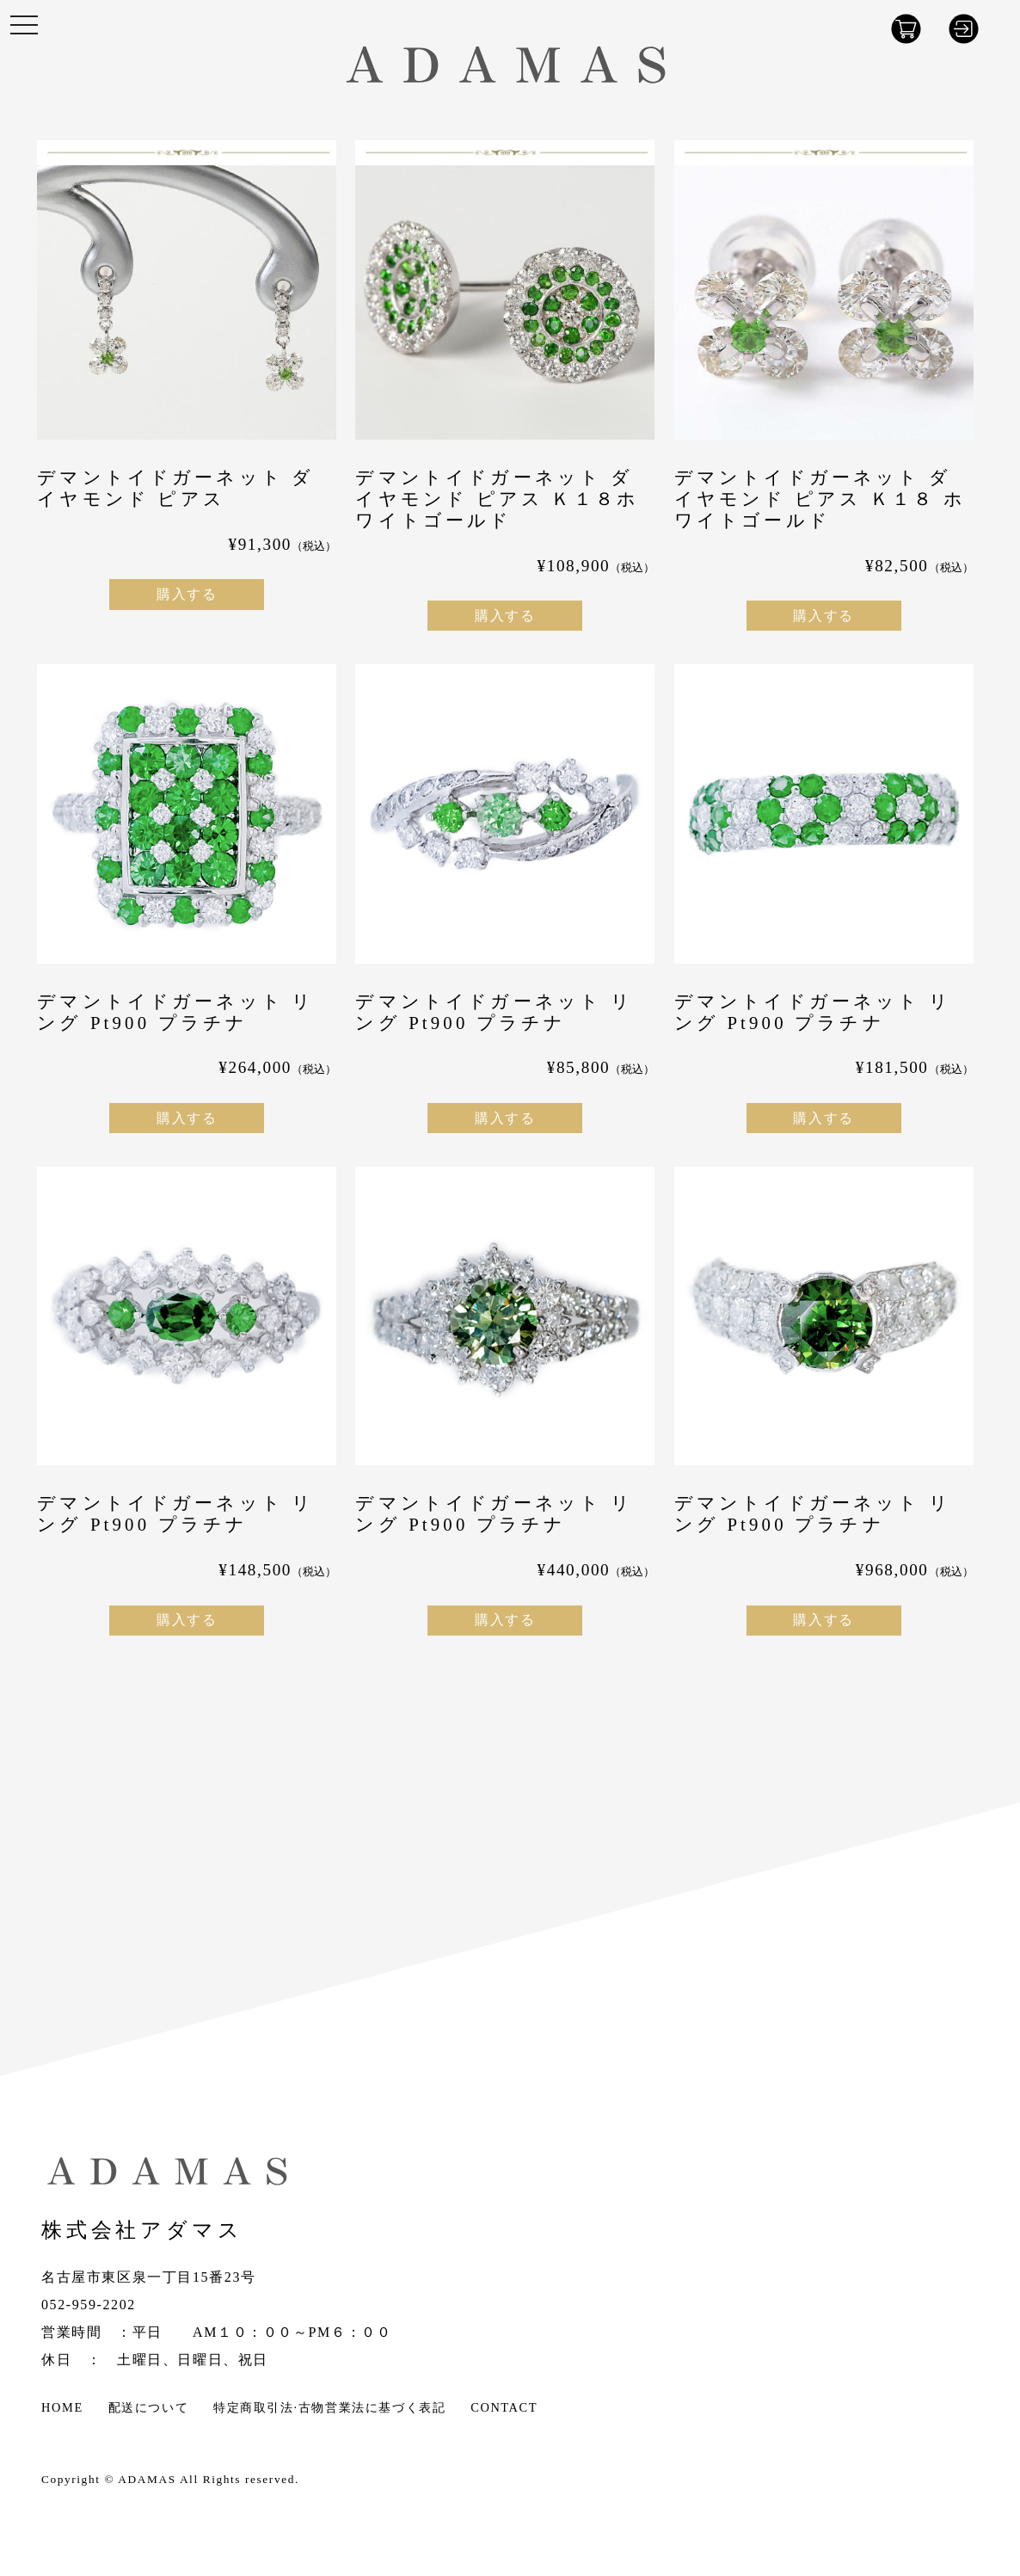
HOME (62, 2407)
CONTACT (504, 2407)
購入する (187, 594)
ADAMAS (146, 2479)
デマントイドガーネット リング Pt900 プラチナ (175, 1011)
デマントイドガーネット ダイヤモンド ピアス (175, 487)
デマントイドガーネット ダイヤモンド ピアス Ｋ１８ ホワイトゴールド (820, 498)
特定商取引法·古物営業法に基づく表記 (329, 2407)
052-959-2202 (88, 2304)
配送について (148, 2407)
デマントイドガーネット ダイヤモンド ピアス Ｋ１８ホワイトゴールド (497, 498)
